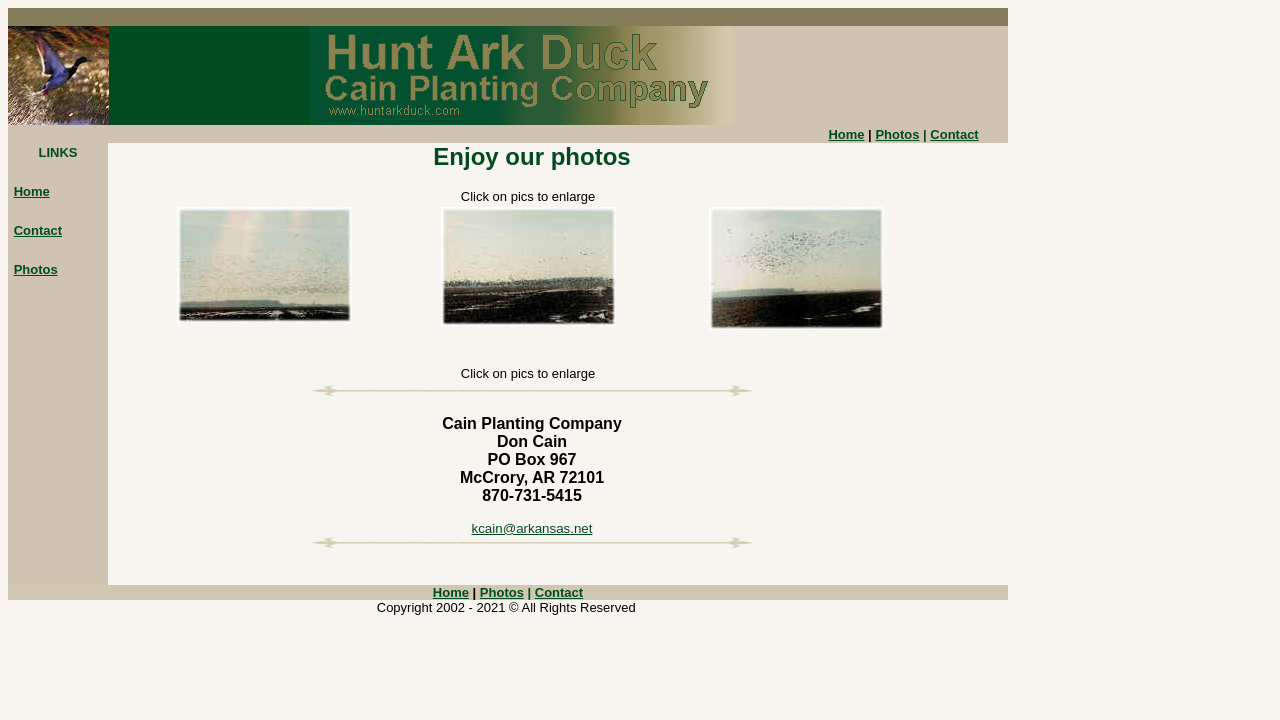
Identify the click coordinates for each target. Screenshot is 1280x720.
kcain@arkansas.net (532, 528)
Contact (954, 134)
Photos (897, 134)
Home (32, 191)
